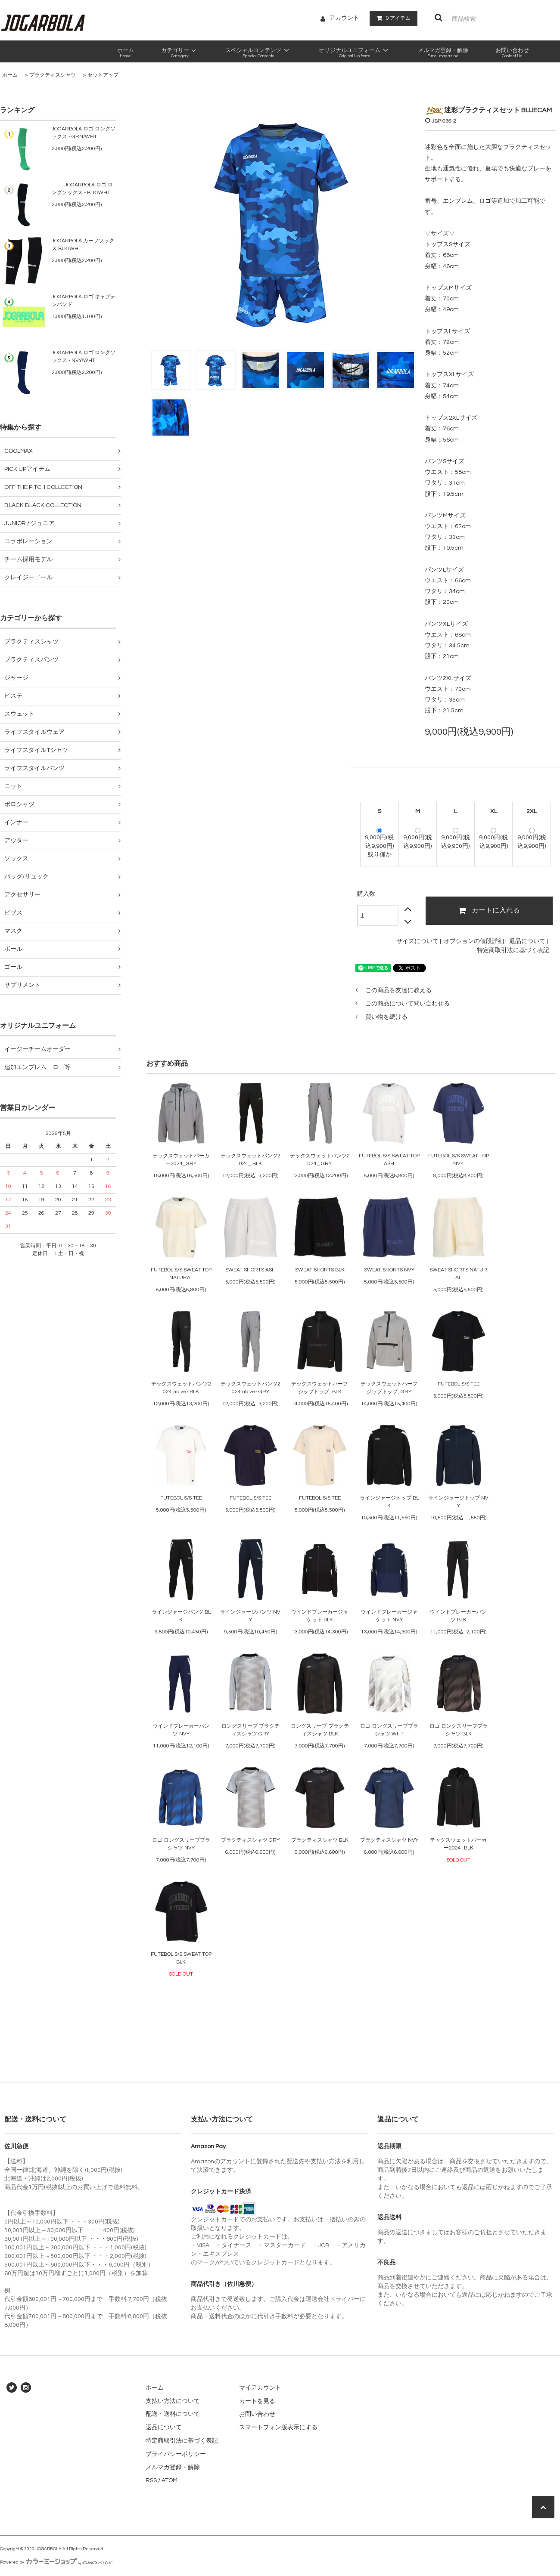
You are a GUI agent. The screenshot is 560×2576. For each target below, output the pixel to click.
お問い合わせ (257, 2414)
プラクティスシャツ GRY (250, 1840)
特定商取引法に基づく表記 (513, 950)
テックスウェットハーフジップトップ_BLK (319, 1388)
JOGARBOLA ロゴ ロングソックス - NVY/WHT (83, 356)
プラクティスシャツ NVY (389, 1840)
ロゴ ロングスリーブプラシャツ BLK (458, 1730)
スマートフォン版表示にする (278, 2427)
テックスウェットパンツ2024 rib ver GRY (250, 1388)
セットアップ (102, 75)
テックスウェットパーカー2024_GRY (180, 1159)
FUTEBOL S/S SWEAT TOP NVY (458, 1159)
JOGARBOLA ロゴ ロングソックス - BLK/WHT (82, 188)
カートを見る (257, 2401)
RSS (151, 2480)
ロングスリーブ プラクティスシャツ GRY (250, 1730)
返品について (527, 941)
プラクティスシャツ (52, 75)
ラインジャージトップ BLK (389, 1502)
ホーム (10, 75)
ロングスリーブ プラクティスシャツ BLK (320, 1730)
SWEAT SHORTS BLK (320, 1270)
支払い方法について (173, 2401)
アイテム (392, 18)
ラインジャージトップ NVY (458, 1502)
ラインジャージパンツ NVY (250, 1616)
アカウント (344, 18)
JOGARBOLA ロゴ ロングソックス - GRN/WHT (83, 132)
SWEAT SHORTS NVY (389, 1270)
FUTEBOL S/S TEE (458, 1384)
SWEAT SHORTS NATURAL (458, 1273)
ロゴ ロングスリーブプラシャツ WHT (389, 1730)
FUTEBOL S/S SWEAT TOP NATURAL (181, 1273)
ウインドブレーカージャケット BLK (319, 1616)
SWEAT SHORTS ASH (250, 1270)
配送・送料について (173, 2414)
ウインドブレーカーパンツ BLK (458, 1616)
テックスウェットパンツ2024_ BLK (250, 1159)
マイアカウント (260, 2388)
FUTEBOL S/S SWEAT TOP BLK (181, 1958)
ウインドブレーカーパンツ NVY (180, 1730)
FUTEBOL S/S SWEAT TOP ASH (389, 1159)
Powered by (56, 2562)
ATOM (169, 2480)
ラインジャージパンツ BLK (181, 1616)
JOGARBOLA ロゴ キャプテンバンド (83, 300)
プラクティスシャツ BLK (319, 1840)
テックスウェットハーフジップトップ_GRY (389, 1388)
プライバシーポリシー (176, 2454)
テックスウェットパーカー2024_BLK (458, 1844)
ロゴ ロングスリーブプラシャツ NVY (181, 1844)
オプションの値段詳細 (474, 941)
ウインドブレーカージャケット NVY (389, 1616)
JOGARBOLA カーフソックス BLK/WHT (83, 244)
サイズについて (417, 941)
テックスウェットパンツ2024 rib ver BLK (181, 1388)
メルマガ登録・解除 (173, 2468)
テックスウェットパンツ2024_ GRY (320, 1159)
